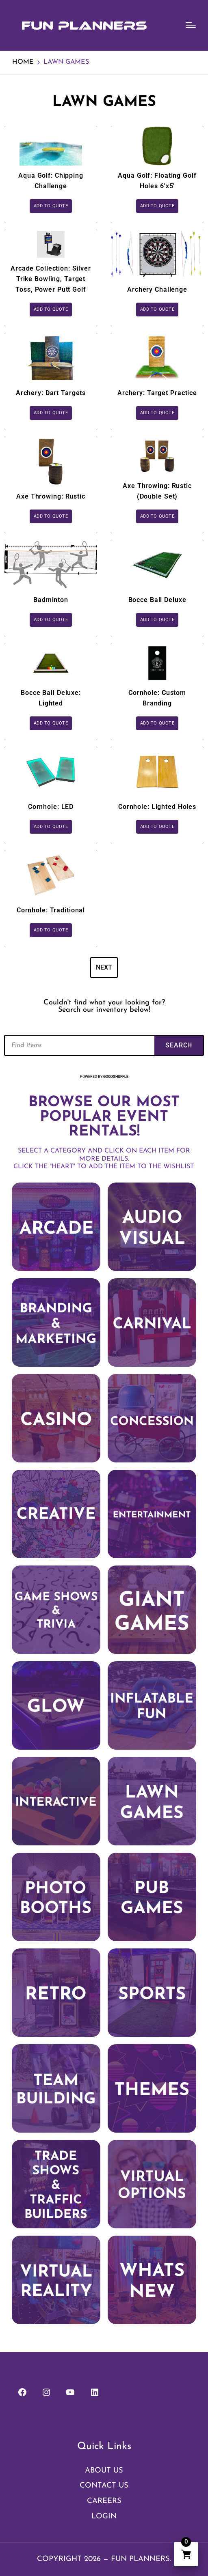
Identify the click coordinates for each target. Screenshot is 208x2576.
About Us (104, 2471)
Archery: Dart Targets (51, 393)
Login (104, 2516)
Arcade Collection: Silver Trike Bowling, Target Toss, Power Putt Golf (51, 278)
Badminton (50, 600)
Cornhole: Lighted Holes (157, 807)
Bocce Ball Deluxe (157, 600)
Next (104, 967)
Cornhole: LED (51, 807)
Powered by (104, 1077)
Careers (104, 2501)
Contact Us (104, 2486)
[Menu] (191, 25)
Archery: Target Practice (157, 393)
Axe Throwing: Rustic (50, 496)
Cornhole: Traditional (51, 910)
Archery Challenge (157, 289)
